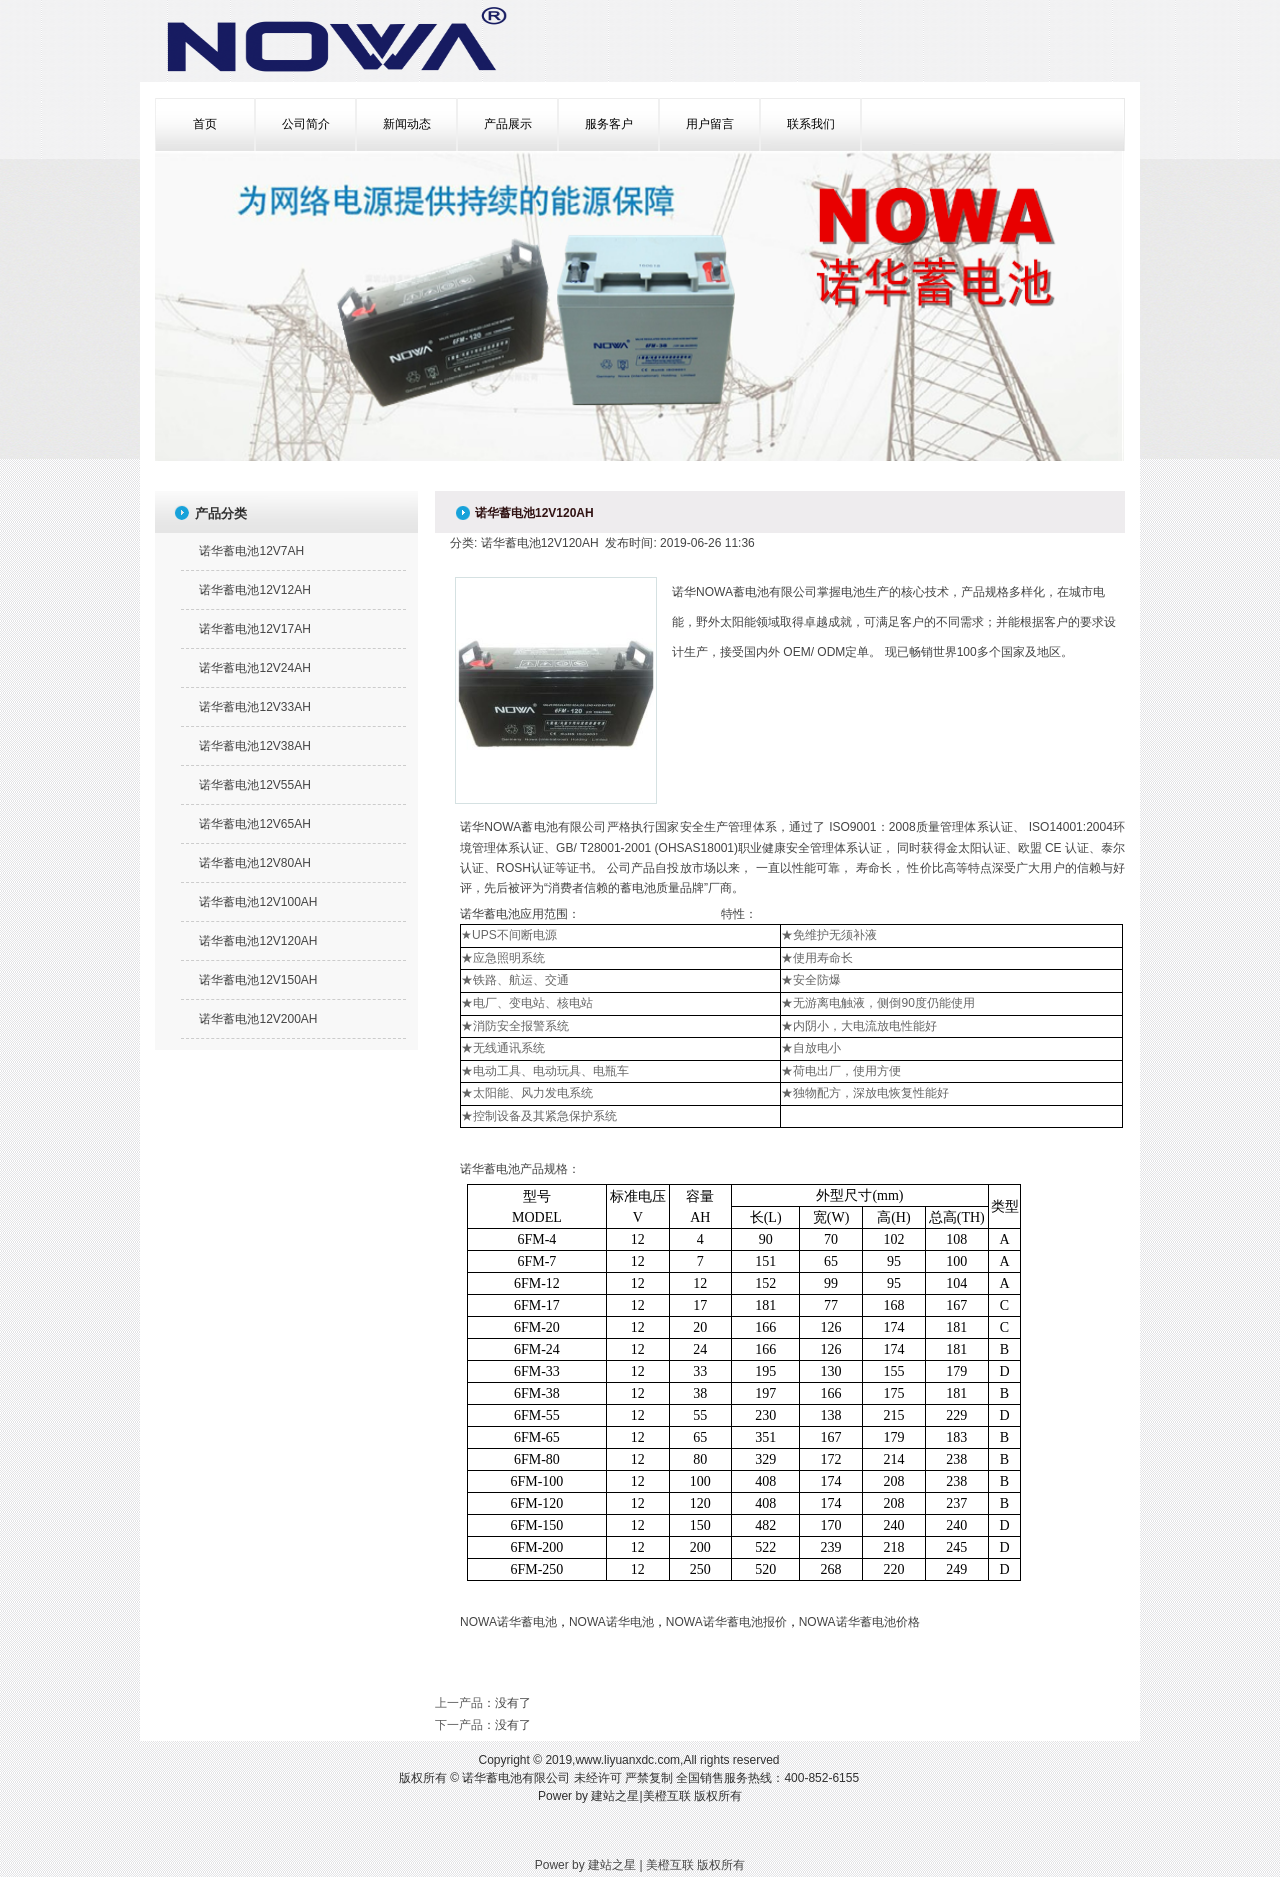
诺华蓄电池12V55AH (254, 785)
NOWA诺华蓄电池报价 (726, 1622)
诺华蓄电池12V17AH (254, 629)
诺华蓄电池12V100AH (258, 902)
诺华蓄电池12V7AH (251, 551)
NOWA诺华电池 (611, 1622)
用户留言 (710, 124)
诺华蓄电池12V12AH (254, 590)
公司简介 (306, 124)
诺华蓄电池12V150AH (258, 980)
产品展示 (508, 124)
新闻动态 (407, 124)
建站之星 (615, 1796)
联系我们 (811, 124)
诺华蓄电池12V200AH (258, 1019)
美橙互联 (667, 1796)
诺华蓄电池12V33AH (254, 707)
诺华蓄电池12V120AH (258, 941)
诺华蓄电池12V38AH (254, 746)
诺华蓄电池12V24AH (254, 668)
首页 (205, 124)
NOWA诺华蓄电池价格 (859, 1622)
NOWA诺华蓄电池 (508, 1622)
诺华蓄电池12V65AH (254, 824)
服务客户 (609, 124)
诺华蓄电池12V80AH (254, 863)
